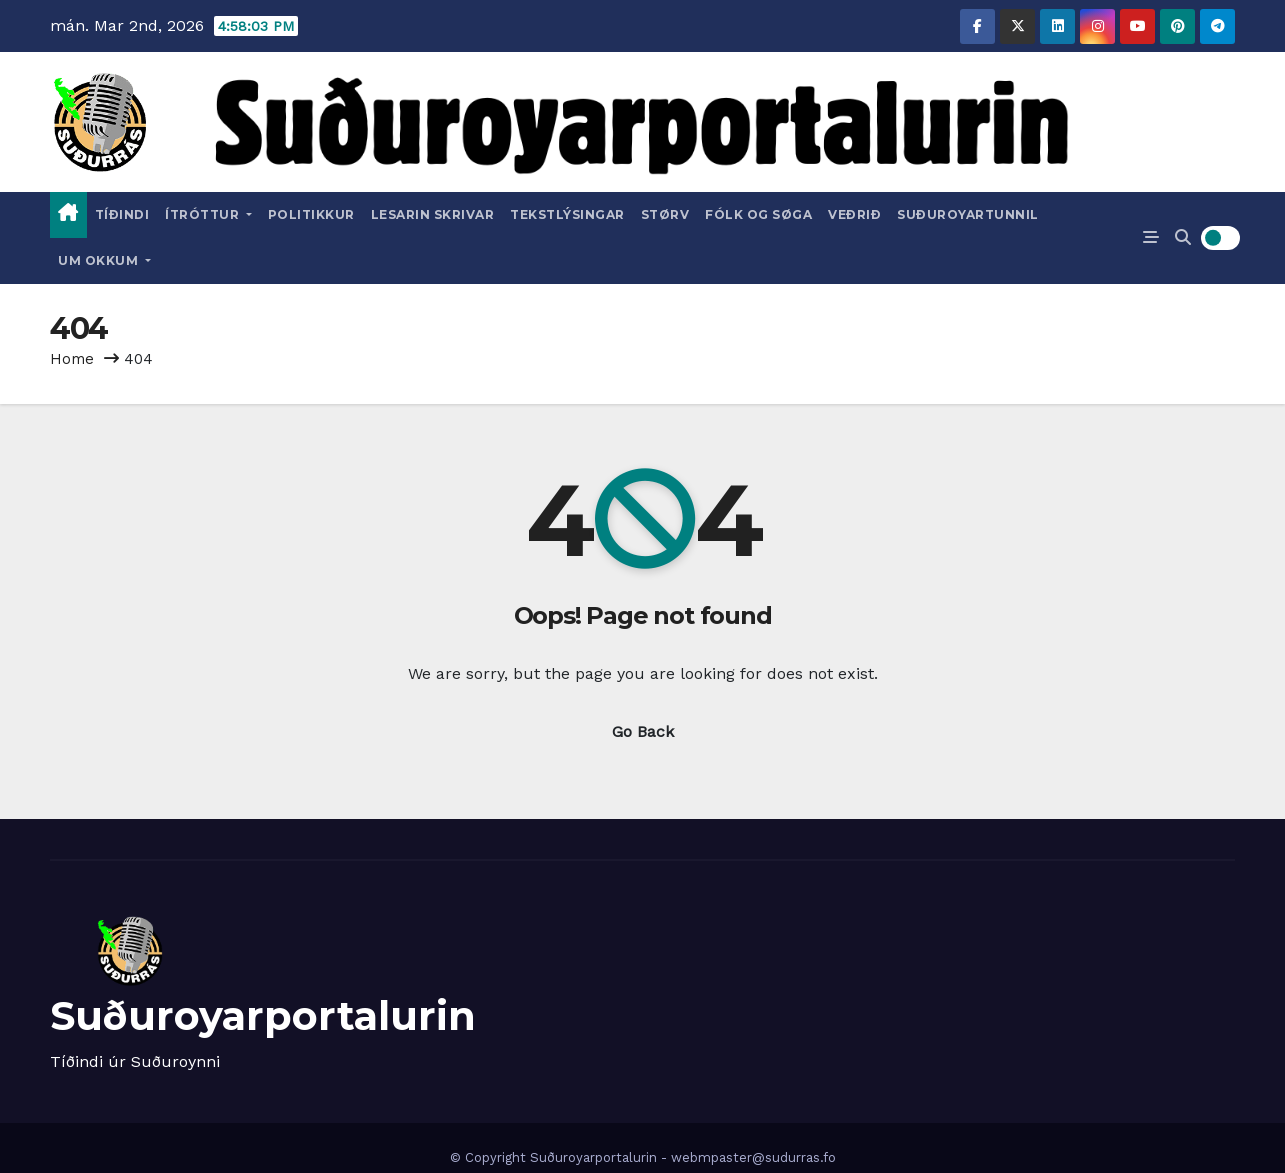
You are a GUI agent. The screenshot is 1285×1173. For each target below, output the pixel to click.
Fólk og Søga (758, 214)
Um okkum (104, 260)
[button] (1183, 237)
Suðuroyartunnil (968, 214)
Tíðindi (122, 214)
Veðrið (854, 214)
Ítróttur (208, 214)
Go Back (643, 731)
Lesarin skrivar (433, 214)
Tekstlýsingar (567, 214)
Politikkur (311, 214)
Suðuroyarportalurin (263, 1015)
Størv (665, 214)
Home (72, 359)
